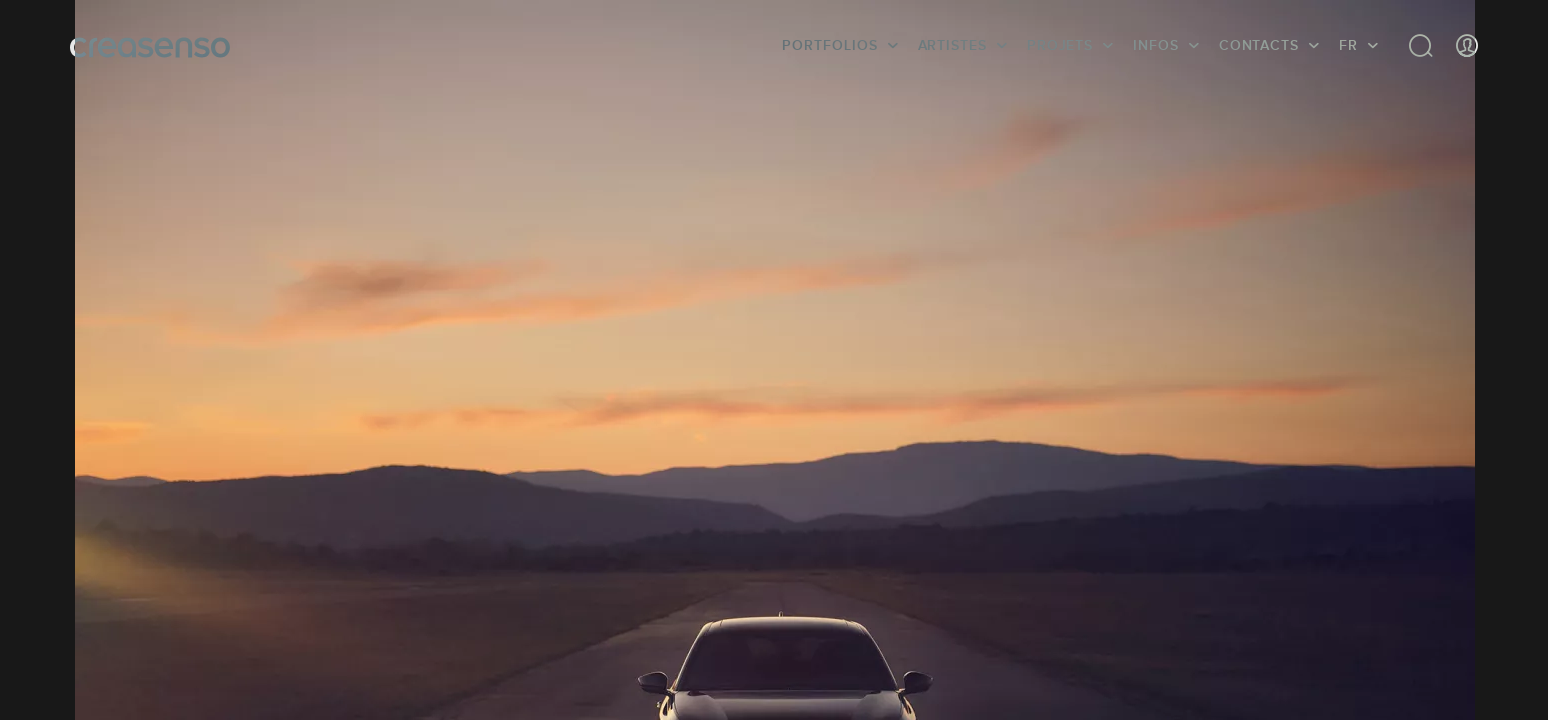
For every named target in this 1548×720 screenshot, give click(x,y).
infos (1156, 45)
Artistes (952, 45)
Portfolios (829, 45)
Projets (1060, 45)
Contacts (1259, 45)
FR (1348, 45)
